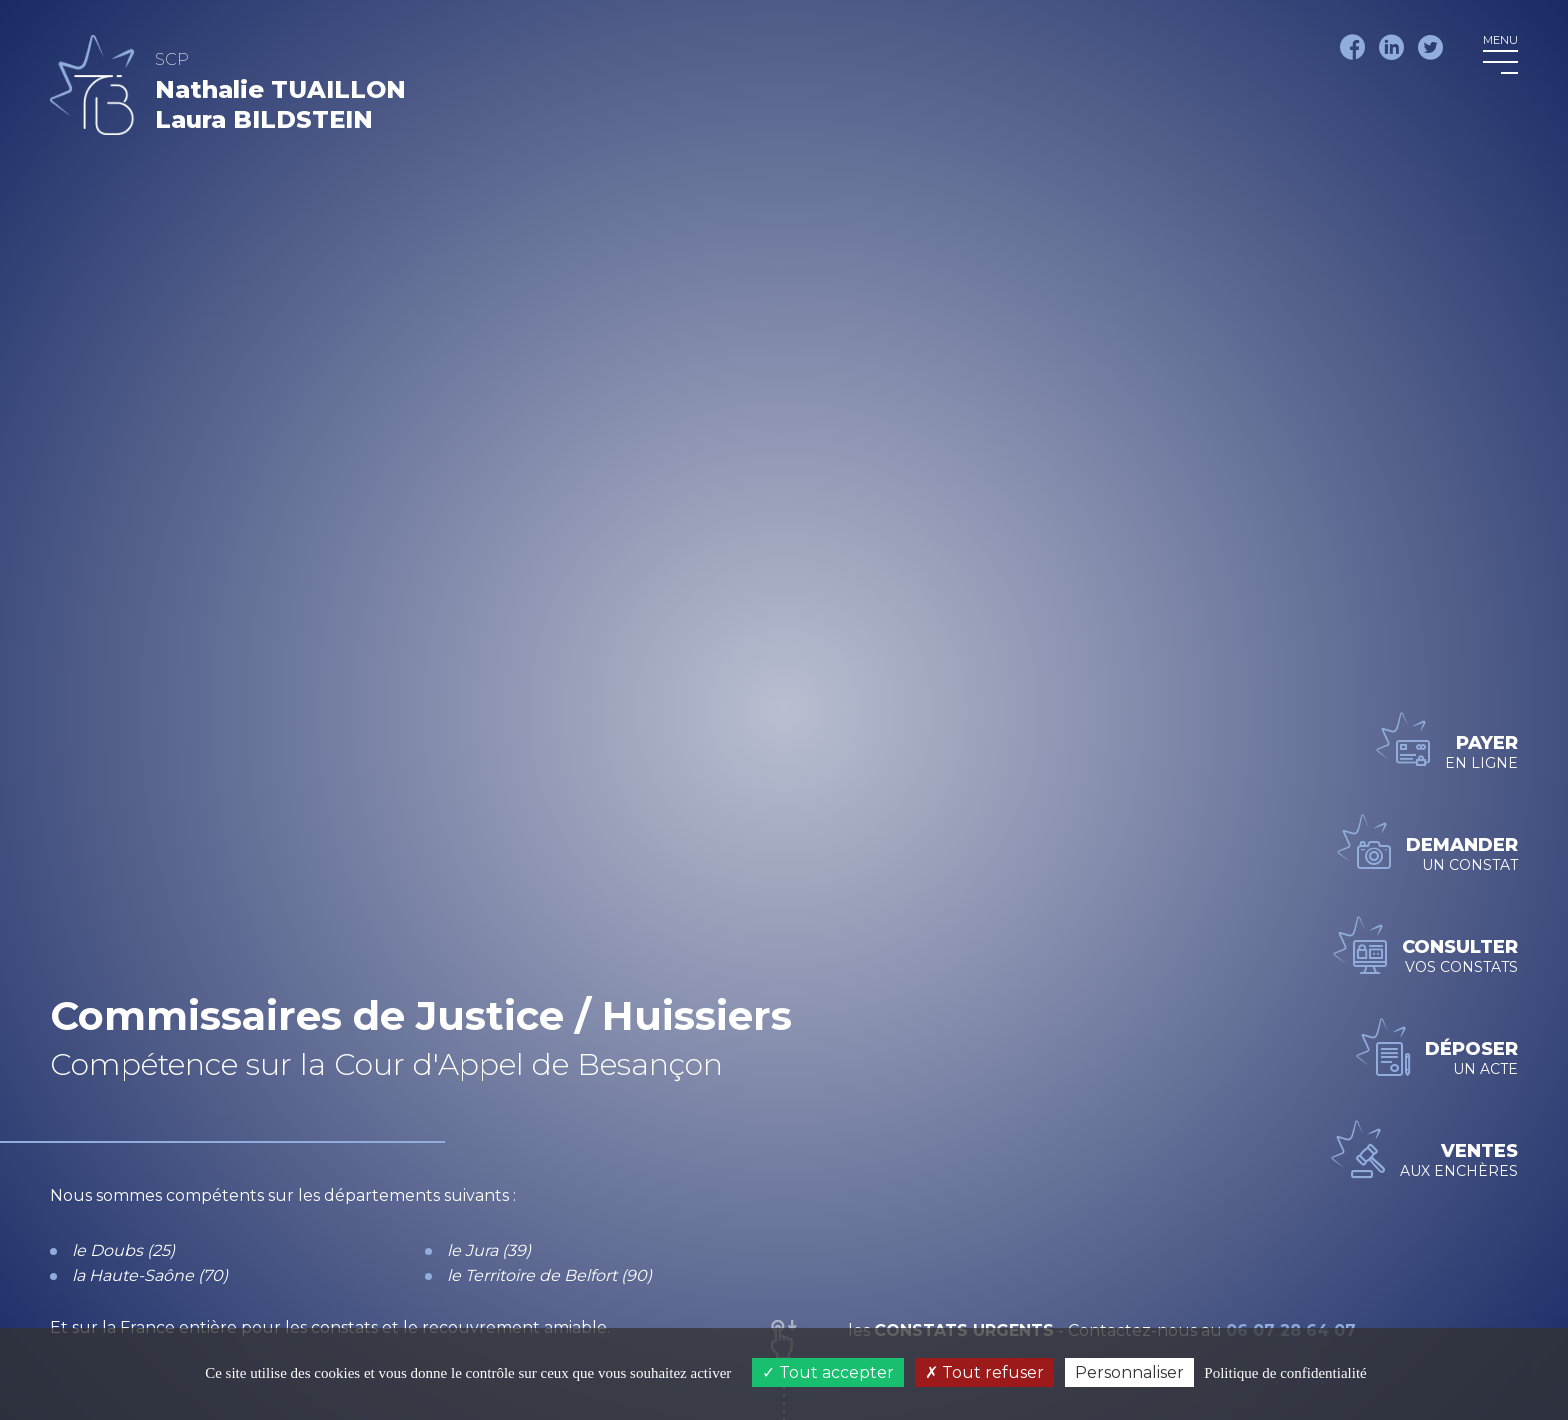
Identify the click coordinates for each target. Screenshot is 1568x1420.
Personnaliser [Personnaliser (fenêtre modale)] (1129, 1372)
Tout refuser (984, 1372)
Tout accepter (828, 1372)
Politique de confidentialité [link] (1285, 1373)
